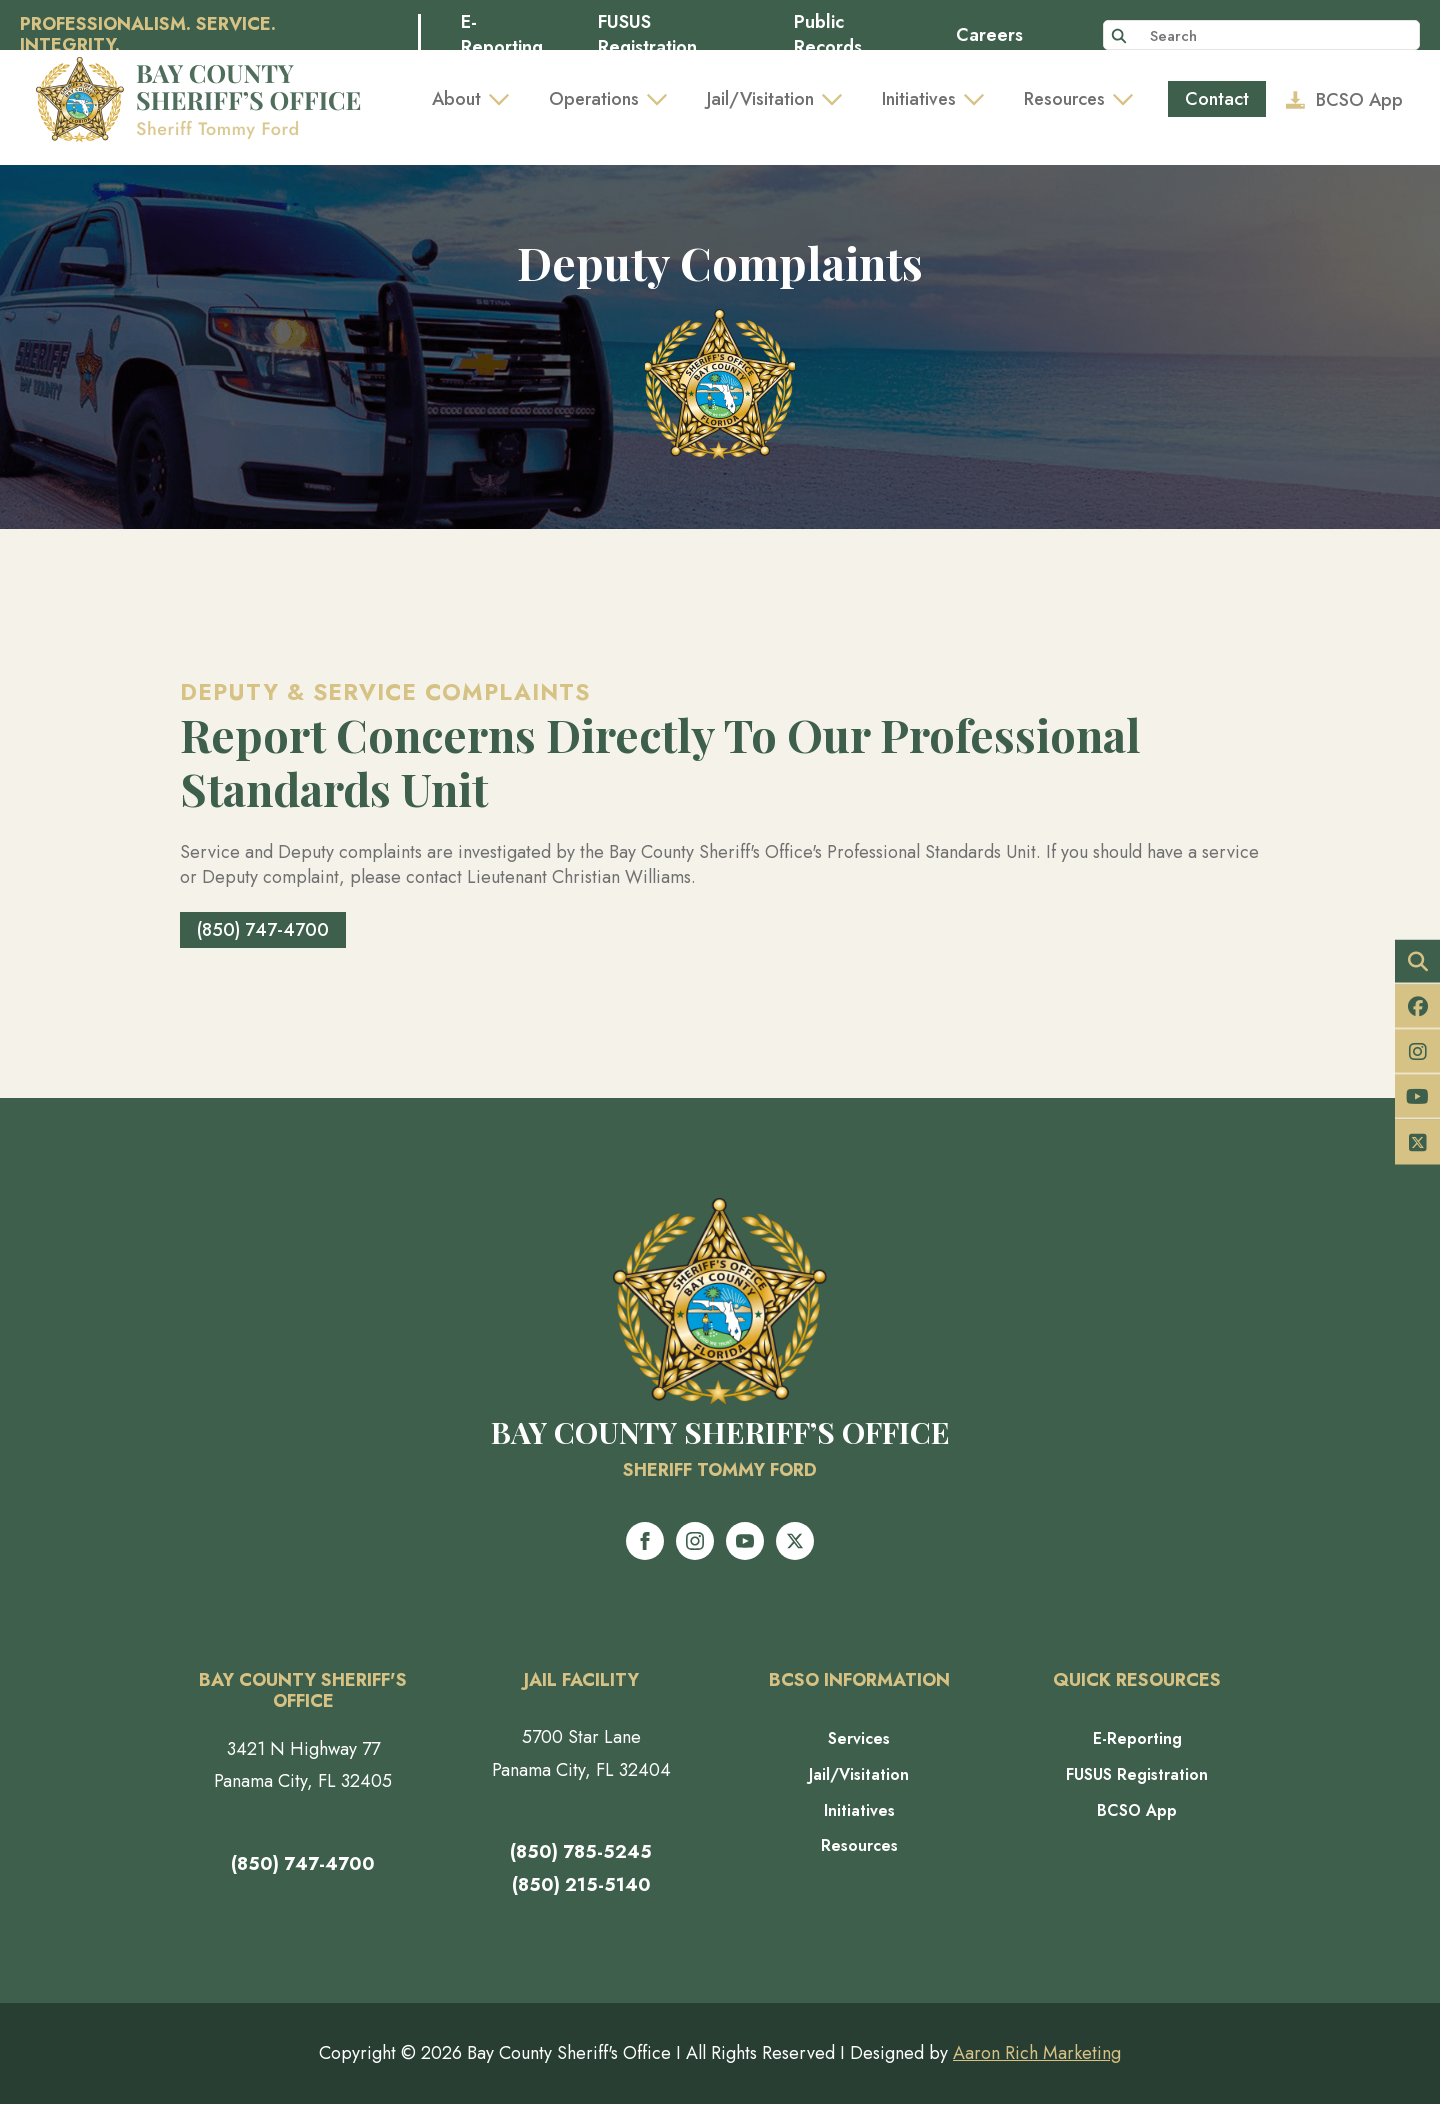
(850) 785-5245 (581, 1852)
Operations (594, 99)
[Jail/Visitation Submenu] (838, 99)
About (456, 99)
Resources (1064, 99)
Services (859, 1739)
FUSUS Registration (647, 35)
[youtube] (745, 1541)
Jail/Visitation (760, 99)
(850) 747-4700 (303, 1864)
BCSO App (1137, 1811)
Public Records (828, 35)
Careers (989, 35)
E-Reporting (502, 35)
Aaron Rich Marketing (1037, 2053)
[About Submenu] (505, 99)
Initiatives (919, 99)
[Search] (1119, 36)
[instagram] (695, 1541)
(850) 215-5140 (581, 1885)
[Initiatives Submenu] (980, 99)
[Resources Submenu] (1129, 99)
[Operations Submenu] (663, 99)
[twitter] (795, 1541)
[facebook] (645, 1541)
